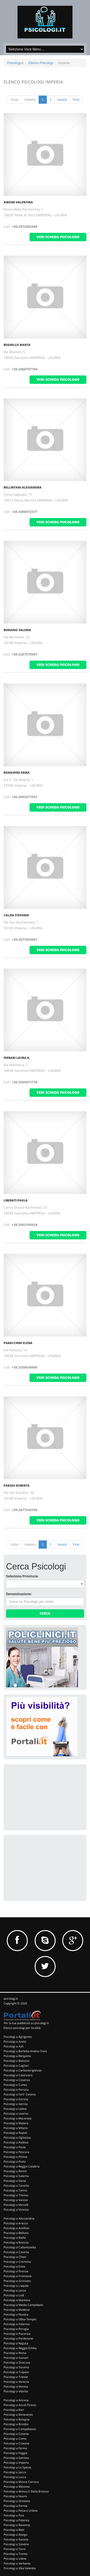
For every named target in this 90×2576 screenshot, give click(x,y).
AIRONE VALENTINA (18, 202)
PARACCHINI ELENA (18, 1343)
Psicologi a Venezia (16, 2382)
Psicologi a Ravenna (17, 2525)
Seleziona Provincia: (22, 1576)
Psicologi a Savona (16, 2539)
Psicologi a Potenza (16, 2520)
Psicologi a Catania (16, 2434)
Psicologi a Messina (17, 2487)
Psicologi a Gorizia (16, 2099)
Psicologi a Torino (15, 2190)
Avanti (62, 100)
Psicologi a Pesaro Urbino (21, 2511)
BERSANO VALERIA (17, 630)
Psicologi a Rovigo (15, 2535)
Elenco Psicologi (41, 63)
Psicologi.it (15, 63)
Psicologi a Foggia (15, 2453)
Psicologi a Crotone (16, 2443)
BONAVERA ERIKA (17, 773)
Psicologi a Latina (15, 2109)
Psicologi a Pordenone (18, 2338)
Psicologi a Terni (14, 2549)
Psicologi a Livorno (16, 2113)
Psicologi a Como (15, 2439)
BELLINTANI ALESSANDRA (23, 487)
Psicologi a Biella (15, 2238)
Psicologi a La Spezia (17, 2467)
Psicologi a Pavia (15, 2147)
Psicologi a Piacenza (17, 2334)
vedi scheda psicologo (57, 237)
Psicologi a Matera (16, 2123)
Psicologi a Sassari (16, 2358)
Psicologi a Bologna (17, 2419)
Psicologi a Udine (15, 2559)
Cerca (45, 1613)
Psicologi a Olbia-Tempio (20, 2319)
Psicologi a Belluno (16, 2233)
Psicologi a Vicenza (16, 2210)
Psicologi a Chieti (15, 2257)
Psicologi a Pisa (14, 2515)
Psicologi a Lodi (14, 2295)
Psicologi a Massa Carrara (21, 2482)
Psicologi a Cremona (17, 2262)
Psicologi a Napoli (15, 2133)
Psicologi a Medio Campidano (23, 2305)
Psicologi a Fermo (15, 2448)
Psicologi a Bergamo (17, 2056)
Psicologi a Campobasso (20, 2429)
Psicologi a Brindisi (16, 2424)
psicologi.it (11, 1999)
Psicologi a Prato (15, 2162)
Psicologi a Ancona (16, 2400)
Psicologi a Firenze (16, 2271)
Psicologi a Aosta (15, 2041)
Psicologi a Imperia (16, 2463)
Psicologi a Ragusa (16, 2343)
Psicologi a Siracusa (17, 2362)
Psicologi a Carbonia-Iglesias (23, 2070)
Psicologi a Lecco (15, 2472)
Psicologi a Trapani (16, 2372)
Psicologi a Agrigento (18, 2037)
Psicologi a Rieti (14, 2530)
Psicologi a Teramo (16, 2367)
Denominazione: (19, 1594)
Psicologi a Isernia (16, 2104)
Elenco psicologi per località (22, 2028)
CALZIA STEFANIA (16, 915)
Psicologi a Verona (16, 2386)
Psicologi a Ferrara (16, 2089)
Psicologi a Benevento (18, 2415)
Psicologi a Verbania (17, 2563)
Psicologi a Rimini (15, 2171)
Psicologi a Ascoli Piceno (20, 2405)
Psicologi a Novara (16, 2314)
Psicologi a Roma (15, 2353)
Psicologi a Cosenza (17, 2080)
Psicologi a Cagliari (16, 2065)
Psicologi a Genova (16, 2458)
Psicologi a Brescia (16, 2242)
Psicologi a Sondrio (16, 2544)
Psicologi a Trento (15, 2554)
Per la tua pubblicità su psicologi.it (26, 2023)
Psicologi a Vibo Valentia (20, 2568)
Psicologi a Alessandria (19, 2218)
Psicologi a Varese (16, 2200)
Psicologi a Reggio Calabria (22, 2166)
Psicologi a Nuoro (15, 2496)
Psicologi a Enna (14, 2266)
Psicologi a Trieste (16, 2377)
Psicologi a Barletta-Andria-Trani (25, 2051)
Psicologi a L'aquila (16, 2286)
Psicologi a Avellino (16, 2228)
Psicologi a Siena (15, 2181)
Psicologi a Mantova (17, 2300)
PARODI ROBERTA (17, 1486)
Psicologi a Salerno (16, 2176)
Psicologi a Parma (15, 2506)
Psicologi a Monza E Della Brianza (26, 2491)
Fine (76, 100)
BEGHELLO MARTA (17, 345)
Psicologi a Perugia (16, 2329)
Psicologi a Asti (14, 2046)
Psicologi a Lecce (15, 2290)
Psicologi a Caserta (16, 2252)
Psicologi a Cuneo (15, 2085)
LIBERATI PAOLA (16, 1200)
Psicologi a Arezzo (16, 2223)
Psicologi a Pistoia (15, 2157)
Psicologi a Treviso (16, 2195)
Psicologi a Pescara (16, 2152)
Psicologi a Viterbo (16, 2391)
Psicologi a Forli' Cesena (20, 2094)
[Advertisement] (42, 1797)
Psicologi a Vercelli (16, 2205)
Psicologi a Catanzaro (18, 2075)
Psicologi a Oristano (17, 2501)
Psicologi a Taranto (16, 2186)
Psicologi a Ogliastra (17, 2138)
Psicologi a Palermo (17, 2324)
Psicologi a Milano (16, 2128)
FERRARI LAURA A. (17, 1058)
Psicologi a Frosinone (18, 2276)
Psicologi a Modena (17, 2310)
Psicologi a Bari (14, 2410)
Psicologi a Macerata (17, 2118)
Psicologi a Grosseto (17, 2281)
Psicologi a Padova (16, 2142)
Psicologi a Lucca (15, 2477)
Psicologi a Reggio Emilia (20, 2348)
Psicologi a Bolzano (16, 2061)
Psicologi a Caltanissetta (20, 2247)
